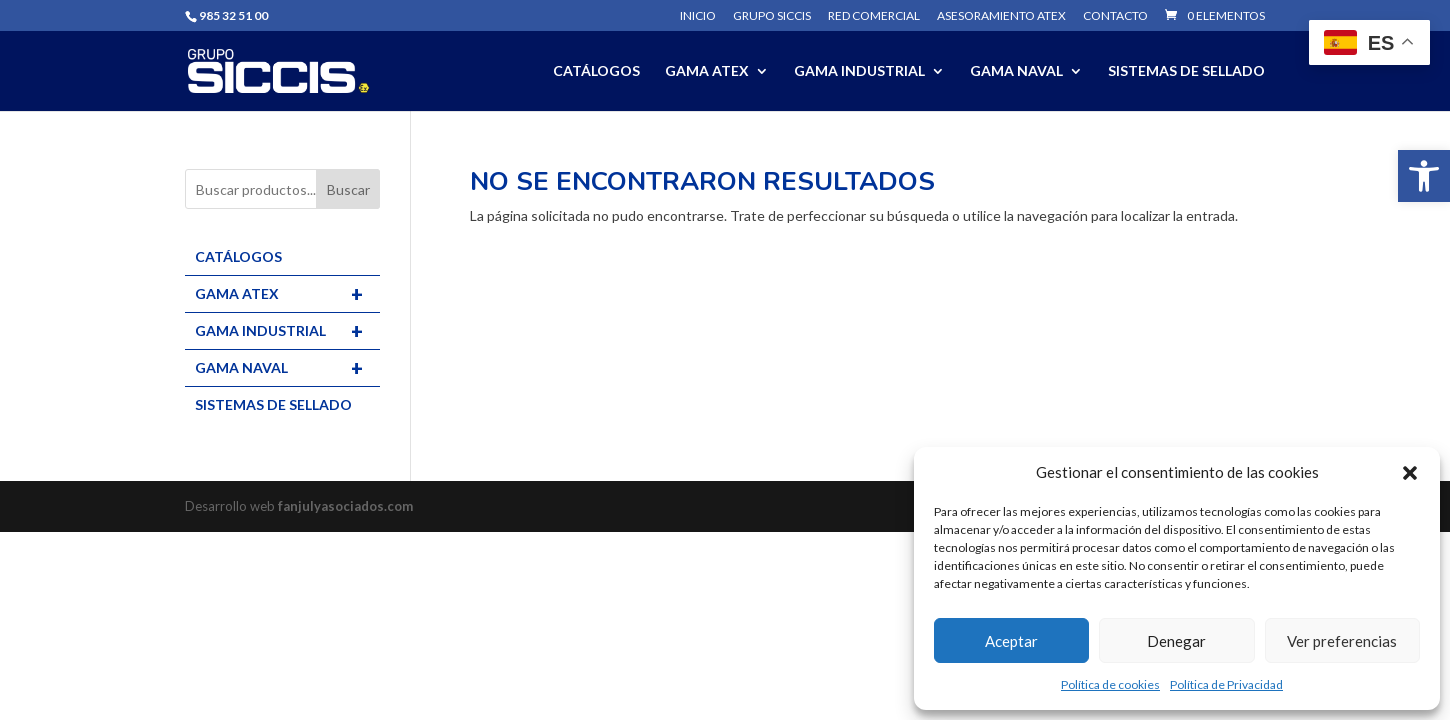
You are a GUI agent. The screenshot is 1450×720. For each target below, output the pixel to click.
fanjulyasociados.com (345, 506)
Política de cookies (1110, 684)
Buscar (348, 189)
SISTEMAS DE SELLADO (1186, 71)
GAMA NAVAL (1016, 71)
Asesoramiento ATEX (1001, 16)
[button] (1424, 176)
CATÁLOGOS (596, 71)
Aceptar (1011, 641)
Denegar (1176, 641)
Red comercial (874, 16)
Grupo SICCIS (772, 16)
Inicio (698, 16)
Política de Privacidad (1226, 684)
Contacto (1115, 16)
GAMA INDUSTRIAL (859, 71)
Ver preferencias (1342, 641)
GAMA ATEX (707, 71)
